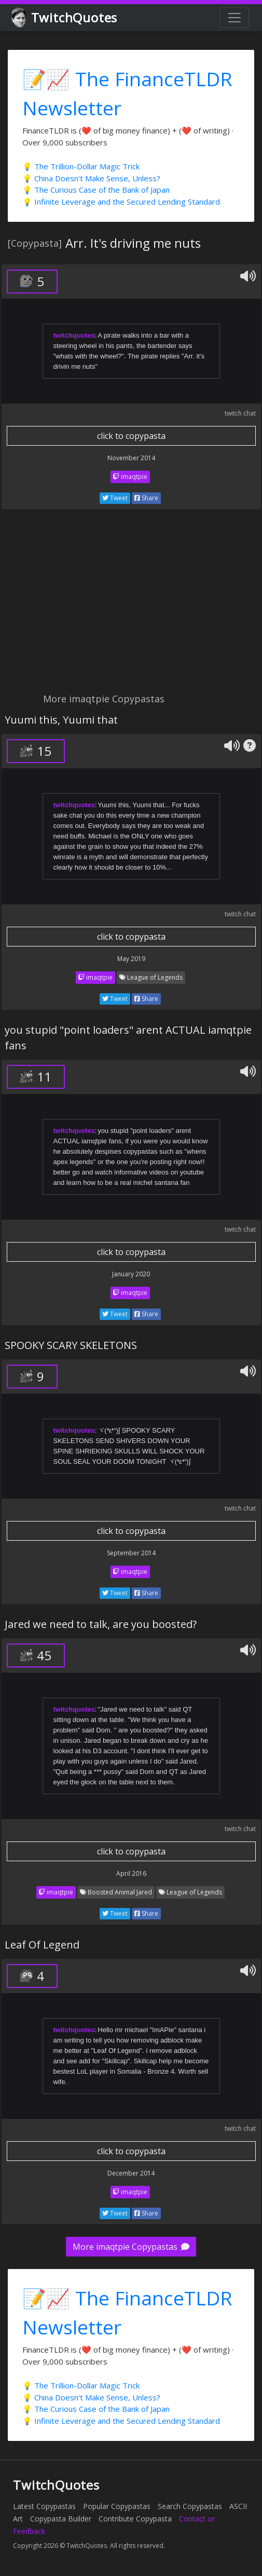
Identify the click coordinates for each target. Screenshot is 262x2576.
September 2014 (131, 1553)
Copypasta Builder (60, 2519)
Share (146, 497)
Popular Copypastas (116, 2506)
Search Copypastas (190, 2506)
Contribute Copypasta (135, 2519)
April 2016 (131, 1873)
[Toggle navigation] (234, 17)
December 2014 (131, 2173)
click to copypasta (131, 436)
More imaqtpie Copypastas (131, 2246)
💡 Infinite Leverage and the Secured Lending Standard (121, 201)
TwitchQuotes (65, 18)
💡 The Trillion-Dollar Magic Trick (81, 166)
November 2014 (131, 457)
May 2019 (131, 958)
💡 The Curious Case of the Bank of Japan (96, 189)
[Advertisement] (131, 606)
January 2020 (131, 1274)
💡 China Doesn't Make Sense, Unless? (91, 178)
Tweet (115, 497)
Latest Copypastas (44, 2506)
